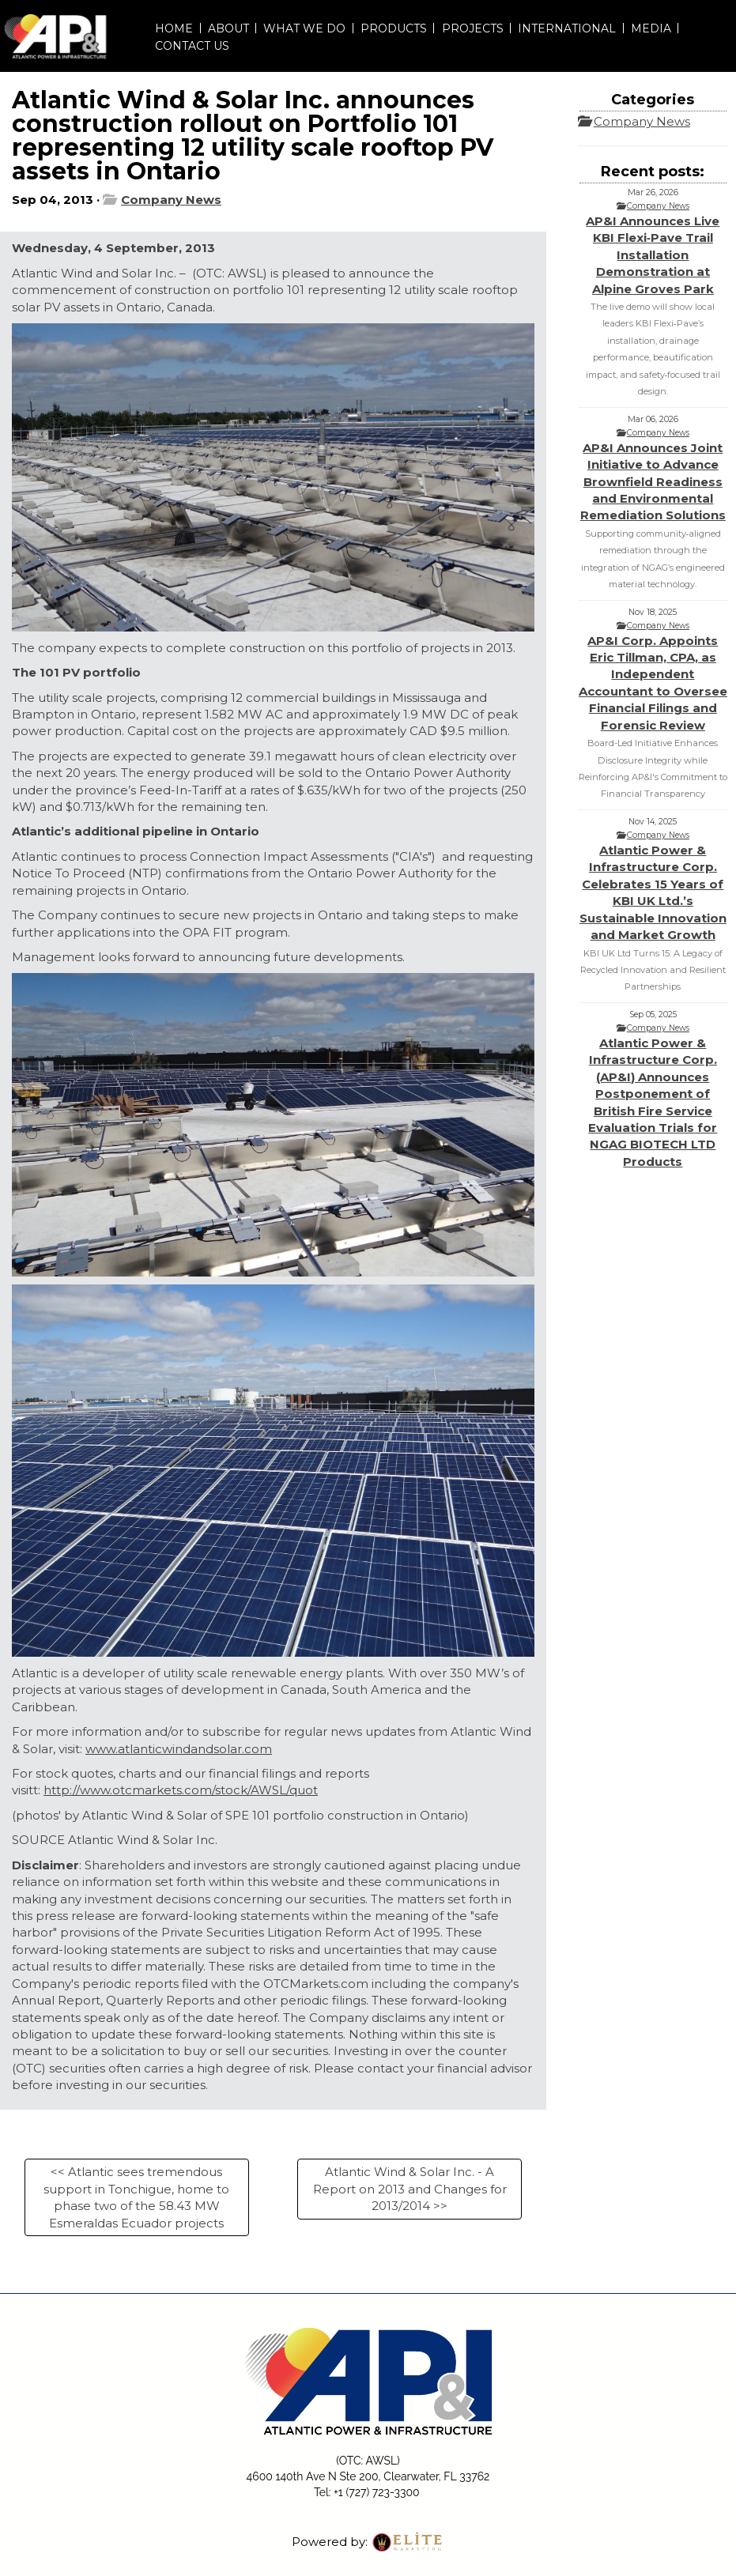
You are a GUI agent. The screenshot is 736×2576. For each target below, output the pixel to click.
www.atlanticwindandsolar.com (178, 1748)
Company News (171, 199)
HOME (174, 28)
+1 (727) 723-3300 (376, 2492)
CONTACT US (192, 46)
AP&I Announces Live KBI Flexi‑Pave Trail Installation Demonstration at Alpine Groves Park (652, 254)
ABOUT (228, 28)
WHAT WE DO (304, 28)
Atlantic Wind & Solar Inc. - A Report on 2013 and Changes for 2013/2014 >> (410, 2188)
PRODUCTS (393, 28)
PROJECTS (473, 28)
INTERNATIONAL (567, 28)
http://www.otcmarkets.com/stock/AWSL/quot (180, 1789)
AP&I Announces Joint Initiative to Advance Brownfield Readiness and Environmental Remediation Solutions (653, 481)
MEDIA (651, 28)
